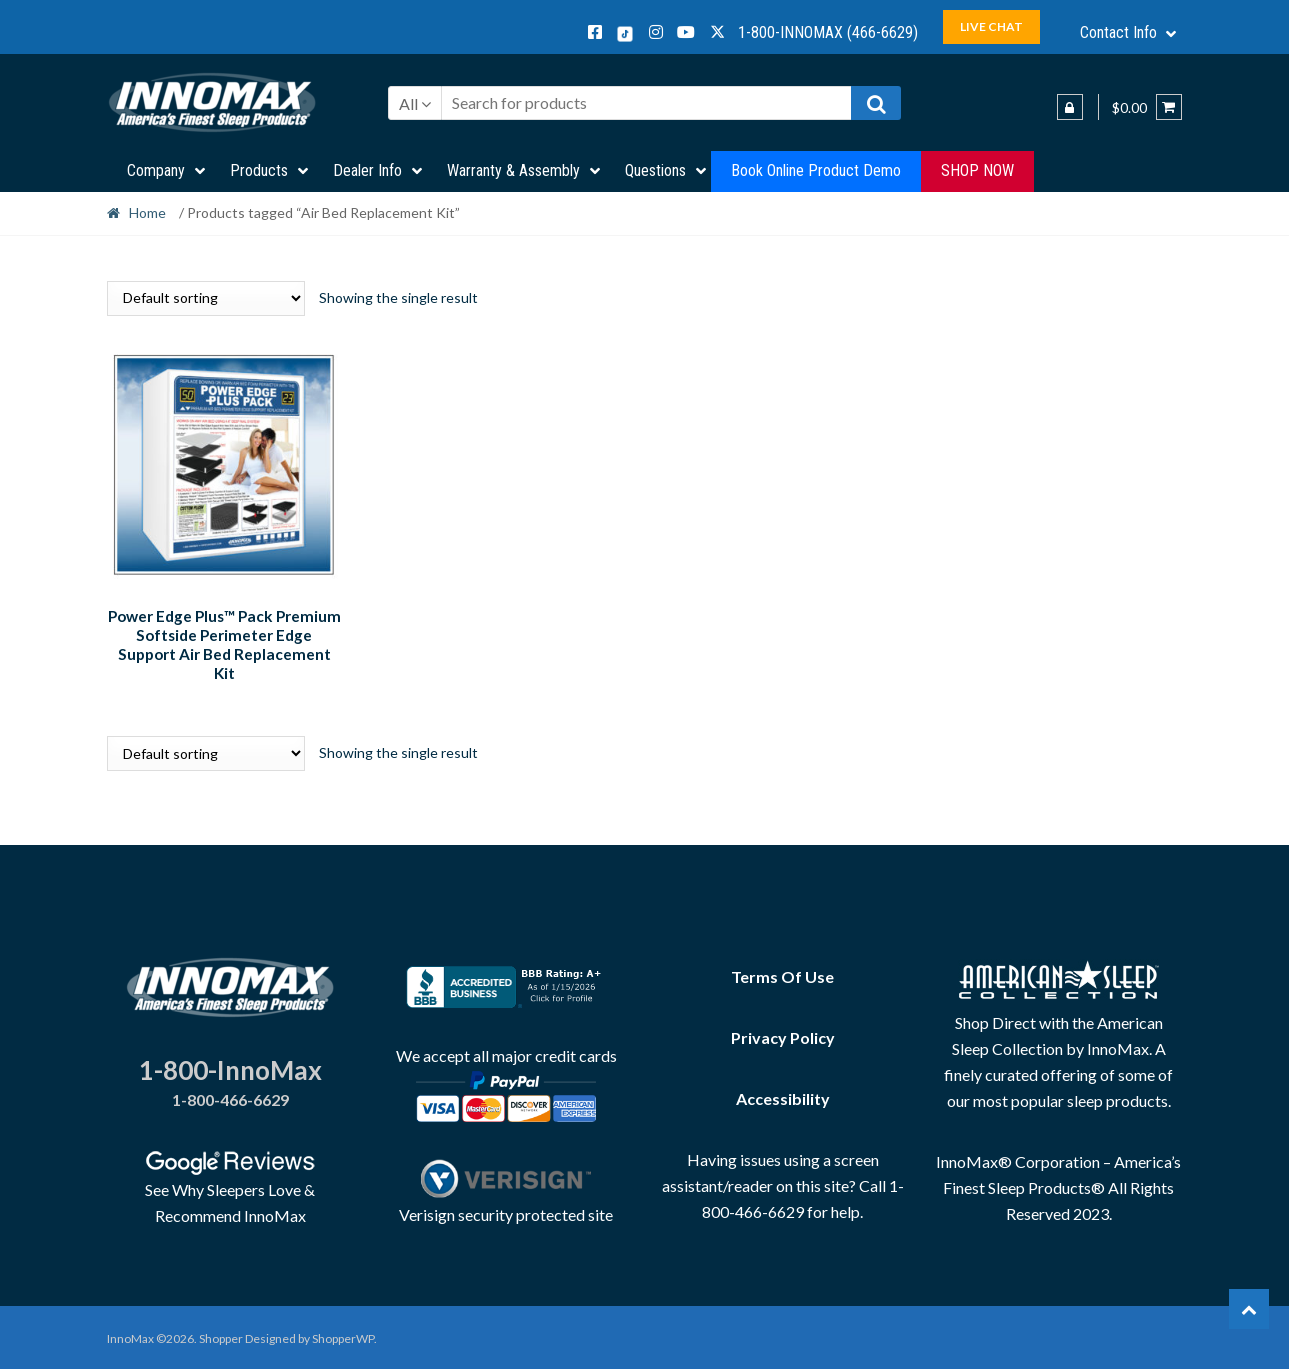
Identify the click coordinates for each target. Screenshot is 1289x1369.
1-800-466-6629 (230, 1096)
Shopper (221, 1335)
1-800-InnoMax (230, 1066)
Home (147, 212)
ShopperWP (343, 1335)
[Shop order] (206, 298)
